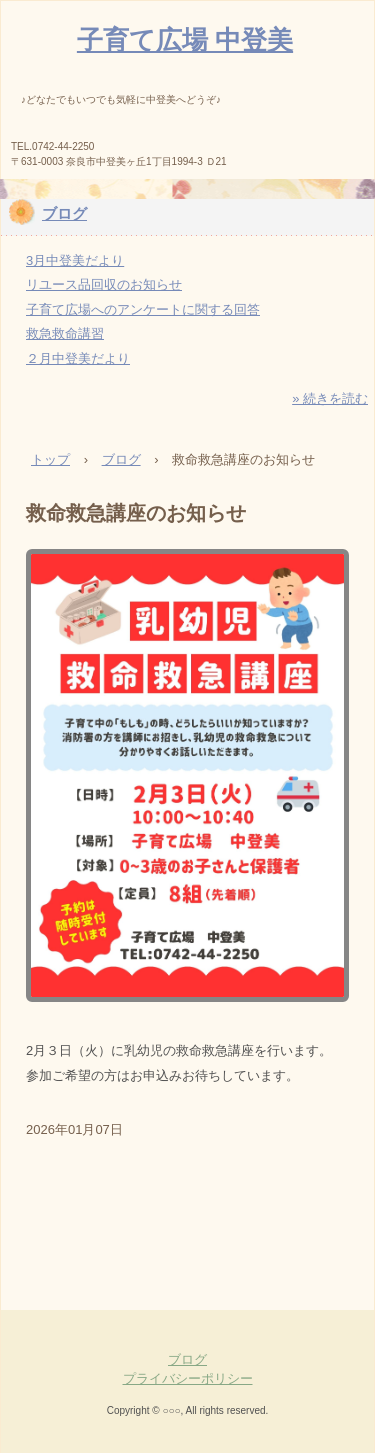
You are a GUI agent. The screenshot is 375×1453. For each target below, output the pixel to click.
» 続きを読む (330, 398)
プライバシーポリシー (188, 1378)
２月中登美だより (78, 358)
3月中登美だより (75, 260)
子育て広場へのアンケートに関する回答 (143, 309)
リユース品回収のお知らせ (104, 284)
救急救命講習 (65, 333)
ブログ (64, 213)
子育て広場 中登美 (185, 40)
